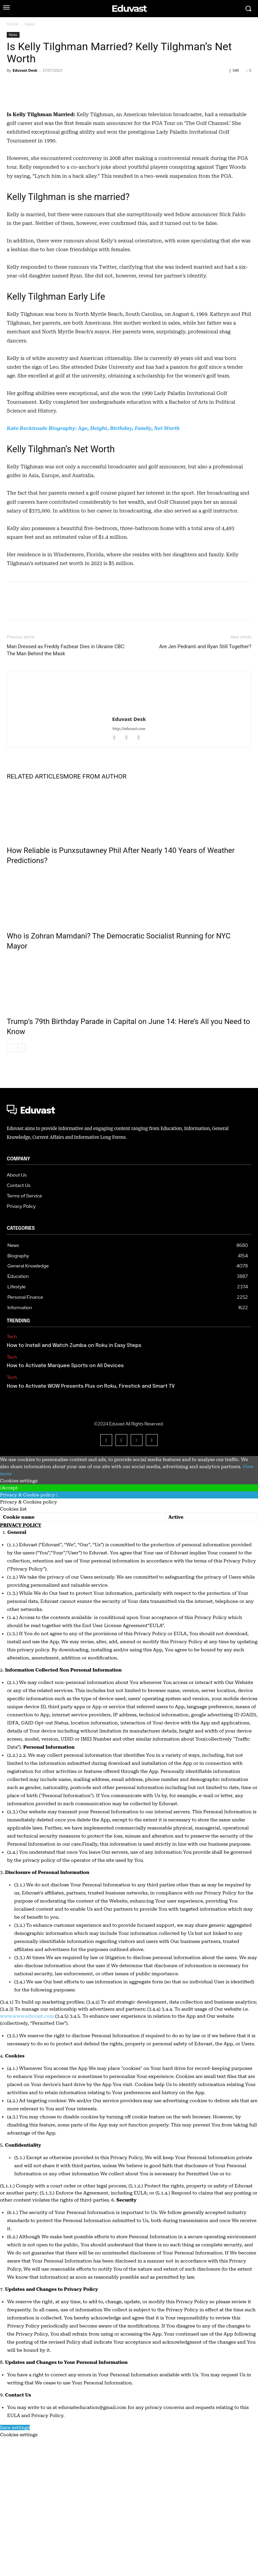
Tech (12, 1474)
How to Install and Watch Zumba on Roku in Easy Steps (74, 1483)
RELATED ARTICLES (35, 914)
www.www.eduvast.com (27, 2153)
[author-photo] (129, 822)
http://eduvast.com (129, 866)
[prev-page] (11, 1185)
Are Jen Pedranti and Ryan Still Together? (205, 784)
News (30, 24)
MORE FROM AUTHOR (95, 914)
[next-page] (22, 1185)
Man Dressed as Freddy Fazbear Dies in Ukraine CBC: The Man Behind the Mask (66, 787)
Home (12, 24)
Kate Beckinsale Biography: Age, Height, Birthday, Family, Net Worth (93, 566)
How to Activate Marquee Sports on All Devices (65, 1503)
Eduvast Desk (24, 70)
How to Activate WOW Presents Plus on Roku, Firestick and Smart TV (91, 1524)
